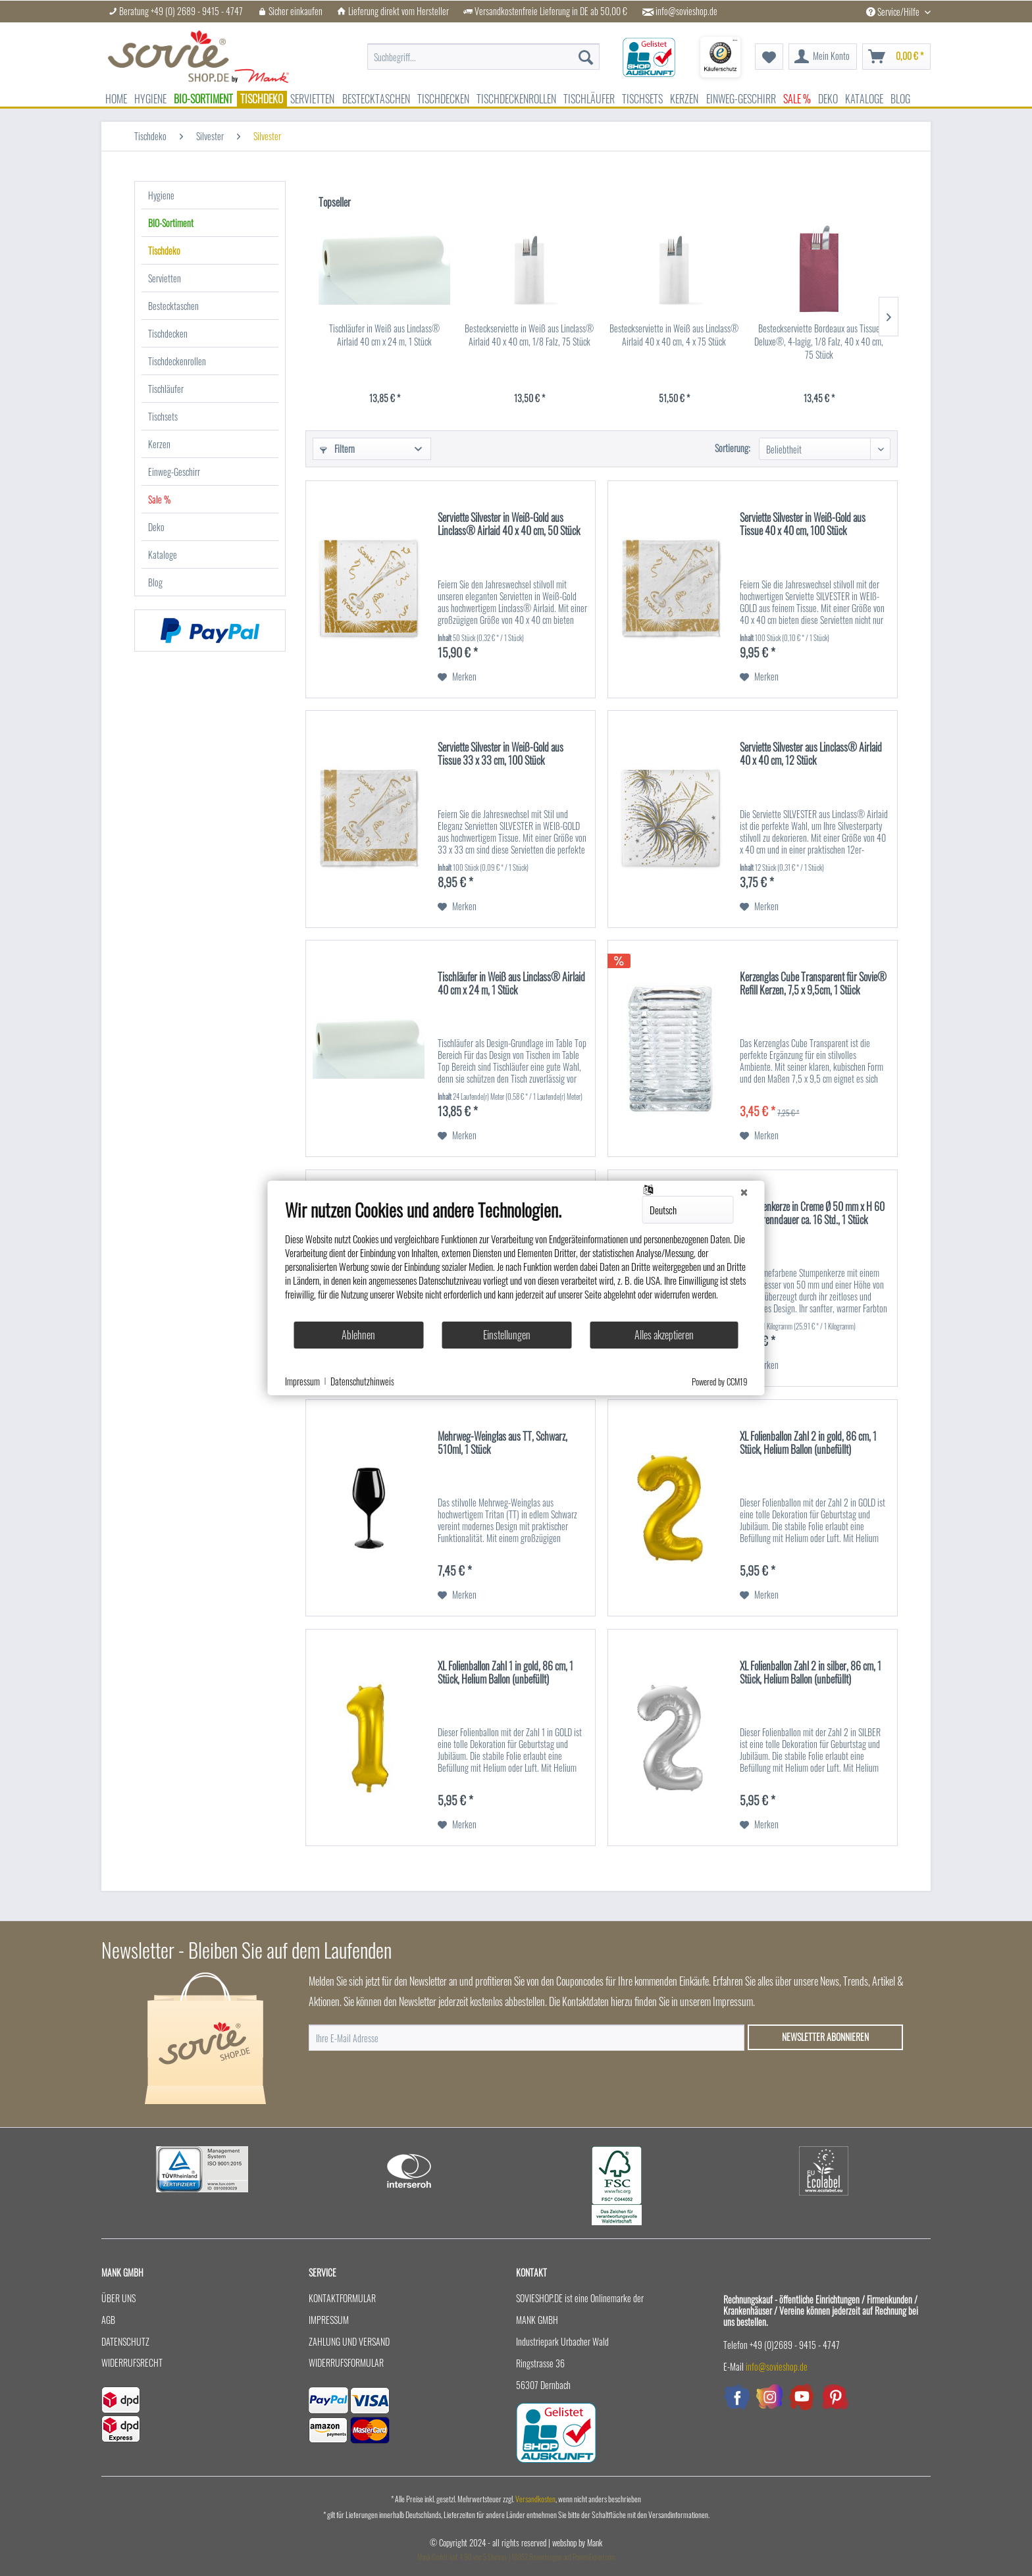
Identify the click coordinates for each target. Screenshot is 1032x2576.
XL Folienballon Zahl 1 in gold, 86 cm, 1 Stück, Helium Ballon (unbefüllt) (505, 1673)
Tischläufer (166, 389)
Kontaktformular (342, 2298)
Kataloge (162, 554)
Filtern (337, 448)
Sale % (159, 499)
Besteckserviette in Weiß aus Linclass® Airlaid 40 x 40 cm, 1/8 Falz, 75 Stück (529, 335)
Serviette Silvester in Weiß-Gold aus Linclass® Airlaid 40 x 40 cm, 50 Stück (509, 524)
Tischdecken (168, 333)
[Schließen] (744, 1191)
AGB (108, 2320)
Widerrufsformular (346, 2362)
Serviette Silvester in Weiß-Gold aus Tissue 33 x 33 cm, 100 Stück (500, 754)
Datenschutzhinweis (362, 1381)
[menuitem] (483, 50)
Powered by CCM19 (720, 1381)
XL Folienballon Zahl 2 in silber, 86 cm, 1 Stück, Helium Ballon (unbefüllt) (810, 1673)
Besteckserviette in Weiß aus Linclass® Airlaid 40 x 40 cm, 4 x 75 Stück (673, 335)
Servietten (164, 278)
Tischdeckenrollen (177, 361)
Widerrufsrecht (132, 2362)
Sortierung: (732, 448)
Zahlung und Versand (349, 2341)
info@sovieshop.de (686, 11)
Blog (155, 582)
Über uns (118, 2298)
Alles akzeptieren (664, 1335)
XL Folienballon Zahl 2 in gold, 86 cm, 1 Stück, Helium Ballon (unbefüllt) (808, 1443)
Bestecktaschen (173, 306)
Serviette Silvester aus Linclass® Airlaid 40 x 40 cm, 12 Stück (811, 754)
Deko (156, 527)
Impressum (329, 2320)
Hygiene (161, 195)
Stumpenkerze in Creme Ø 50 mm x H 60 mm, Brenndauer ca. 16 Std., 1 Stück (812, 1213)
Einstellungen (506, 1335)
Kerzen (159, 444)
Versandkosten (535, 2498)
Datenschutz (125, 2341)
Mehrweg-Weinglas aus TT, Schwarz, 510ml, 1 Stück (502, 1443)
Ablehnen (358, 1335)
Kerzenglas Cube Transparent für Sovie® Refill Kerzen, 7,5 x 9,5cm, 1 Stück (813, 984)
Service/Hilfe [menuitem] (893, 11)
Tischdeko (164, 250)
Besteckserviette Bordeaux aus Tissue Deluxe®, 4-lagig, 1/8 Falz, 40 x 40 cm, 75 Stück (818, 341)
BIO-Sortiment (171, 223)
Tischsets (163, 416)
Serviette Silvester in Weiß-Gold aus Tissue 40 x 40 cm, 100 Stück (802, 524)
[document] (516, 1259)
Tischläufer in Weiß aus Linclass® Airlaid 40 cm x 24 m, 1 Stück (384, 335)
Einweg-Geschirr (174, 471)
